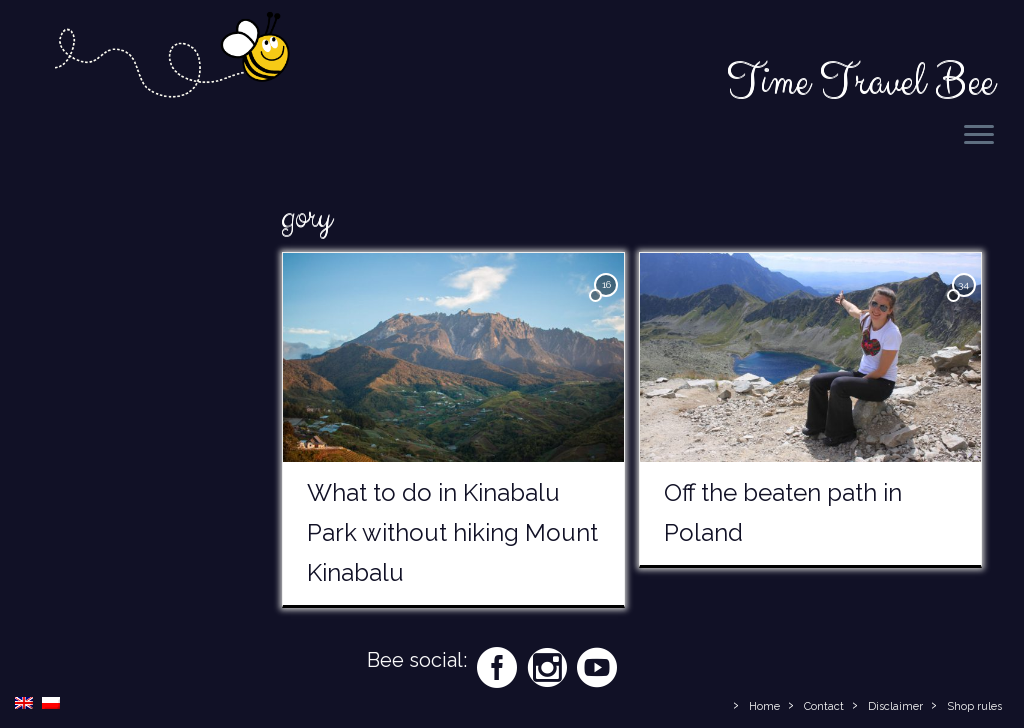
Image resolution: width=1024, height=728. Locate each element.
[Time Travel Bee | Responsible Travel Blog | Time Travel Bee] (171, 58)
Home (764, 706)
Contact (824, 706)
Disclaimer (895, 706)
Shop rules (974, 706)
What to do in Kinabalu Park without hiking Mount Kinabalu (452, 532)
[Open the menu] (979, 136)
